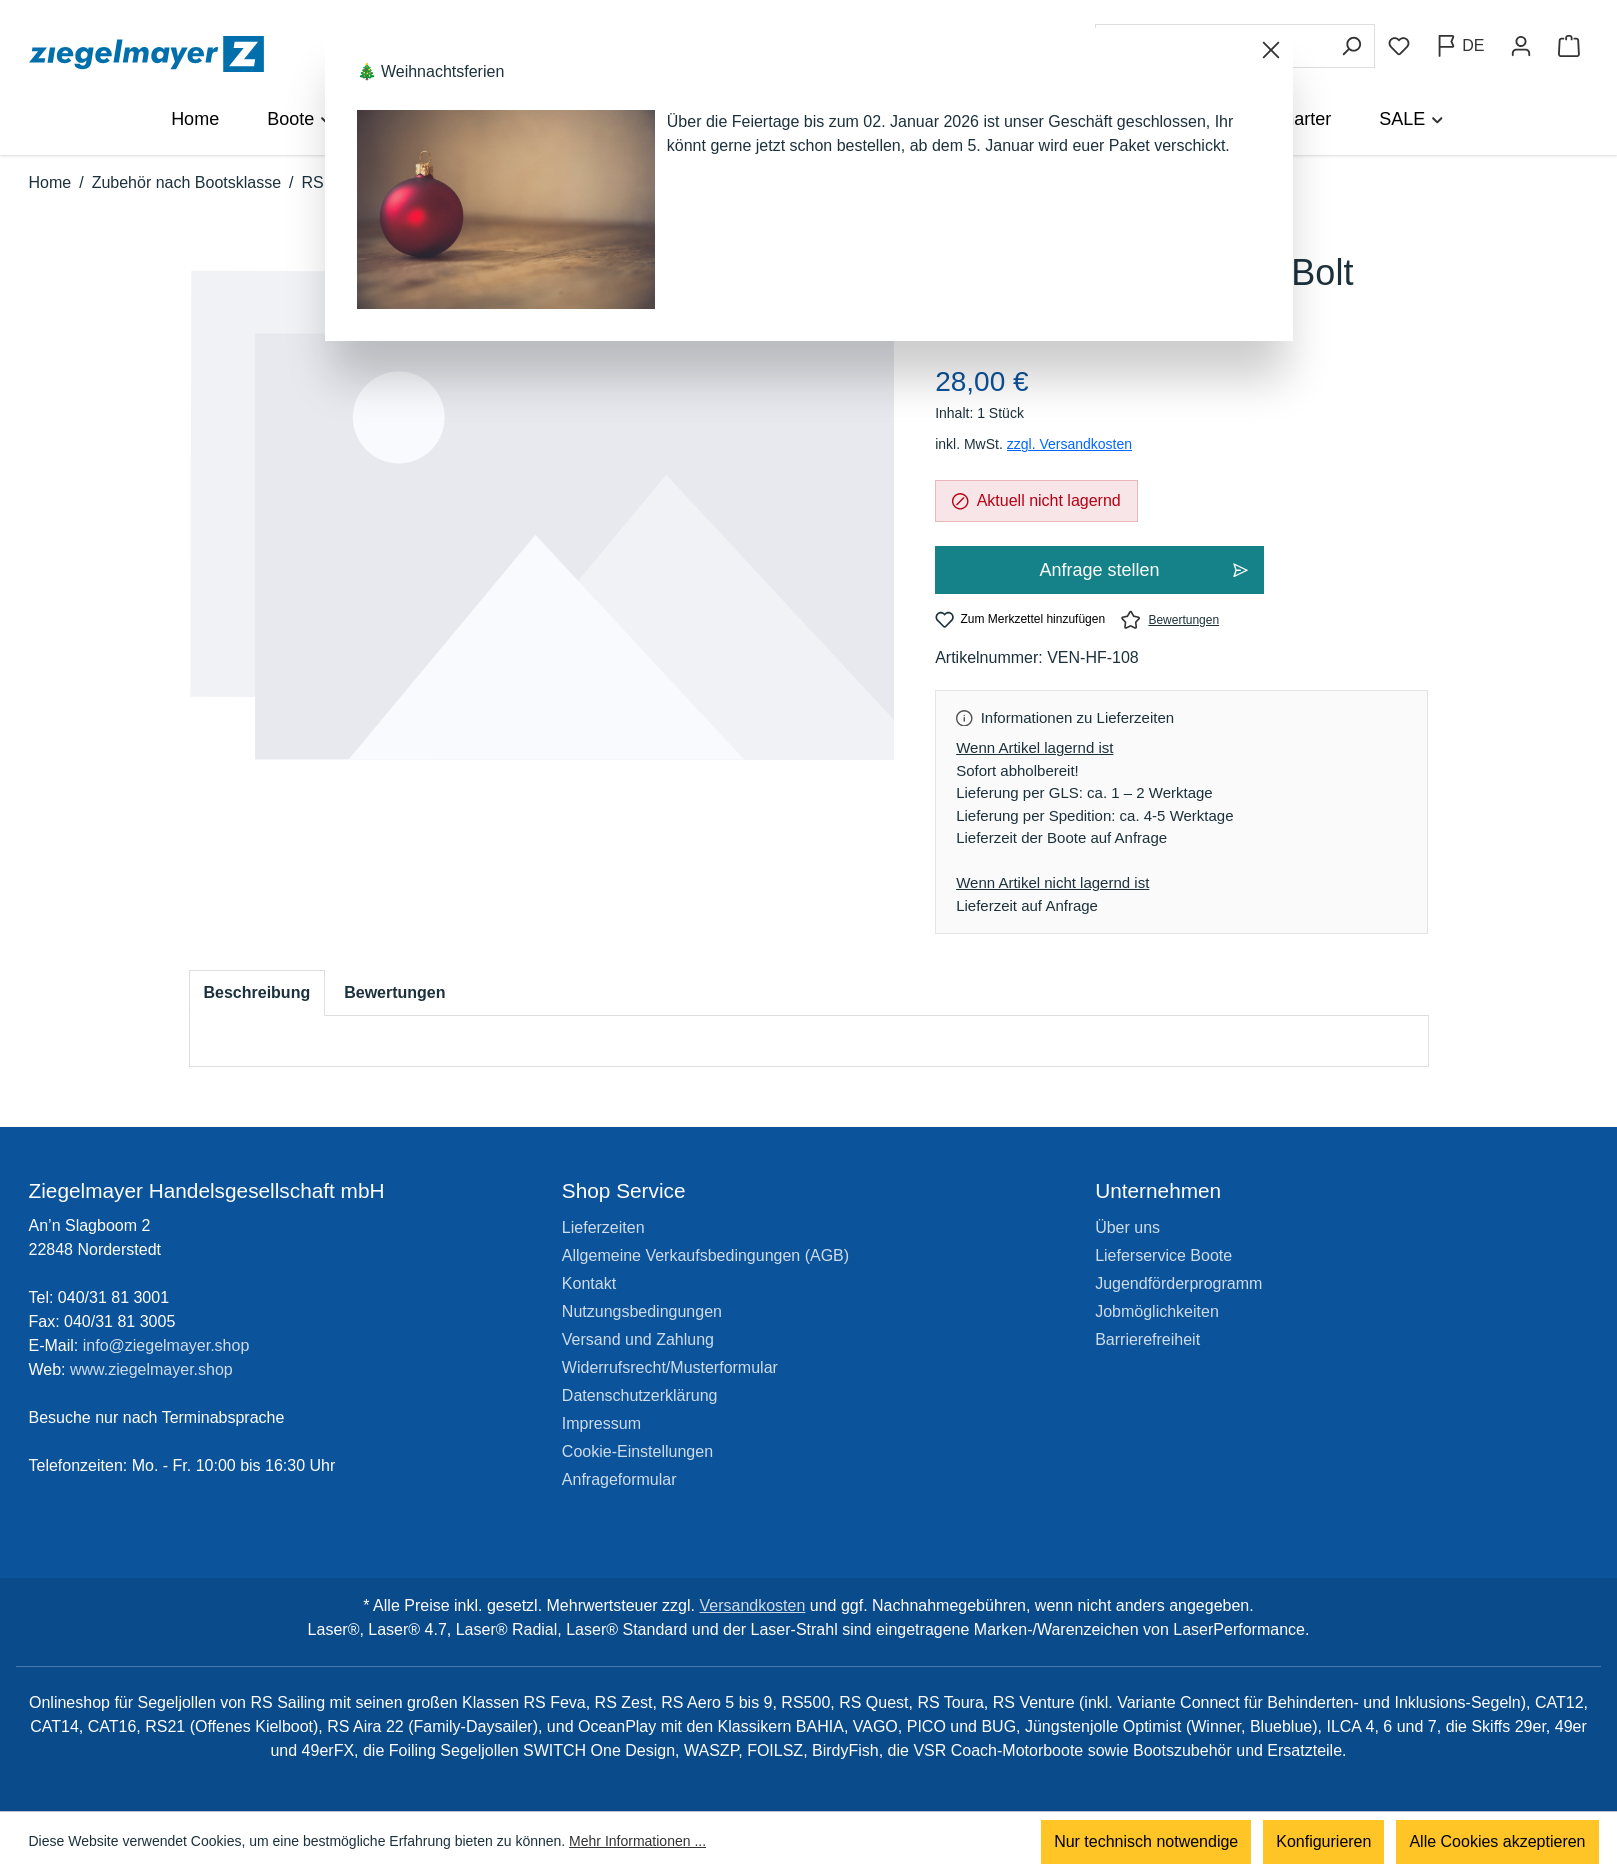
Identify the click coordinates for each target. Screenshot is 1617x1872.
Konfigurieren (1323, 1841)
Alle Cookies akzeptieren (1497, 1841)
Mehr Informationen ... (637, 1842)
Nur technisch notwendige (1146, 1841)
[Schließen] (1271, 50)
